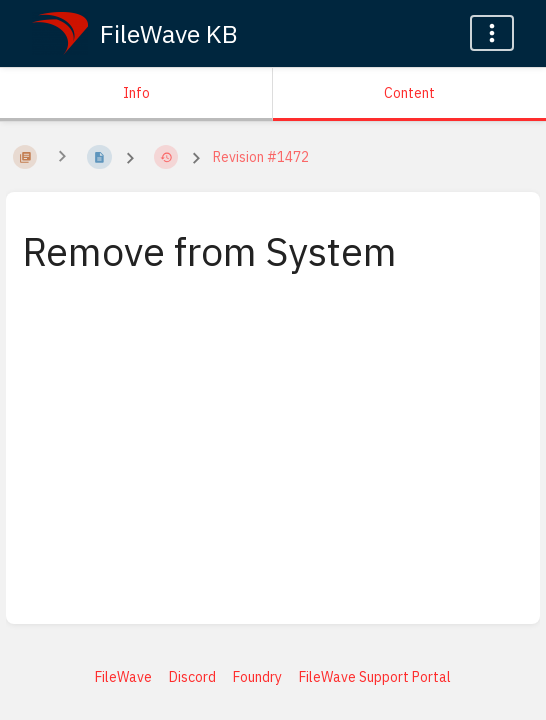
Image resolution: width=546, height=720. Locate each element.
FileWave (123, 677)
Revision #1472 (261, 157)
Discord (192, 677)
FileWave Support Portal (375, 677)
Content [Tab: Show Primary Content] (409, 93)
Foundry (257, 677)
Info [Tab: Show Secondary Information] (136, 93)
